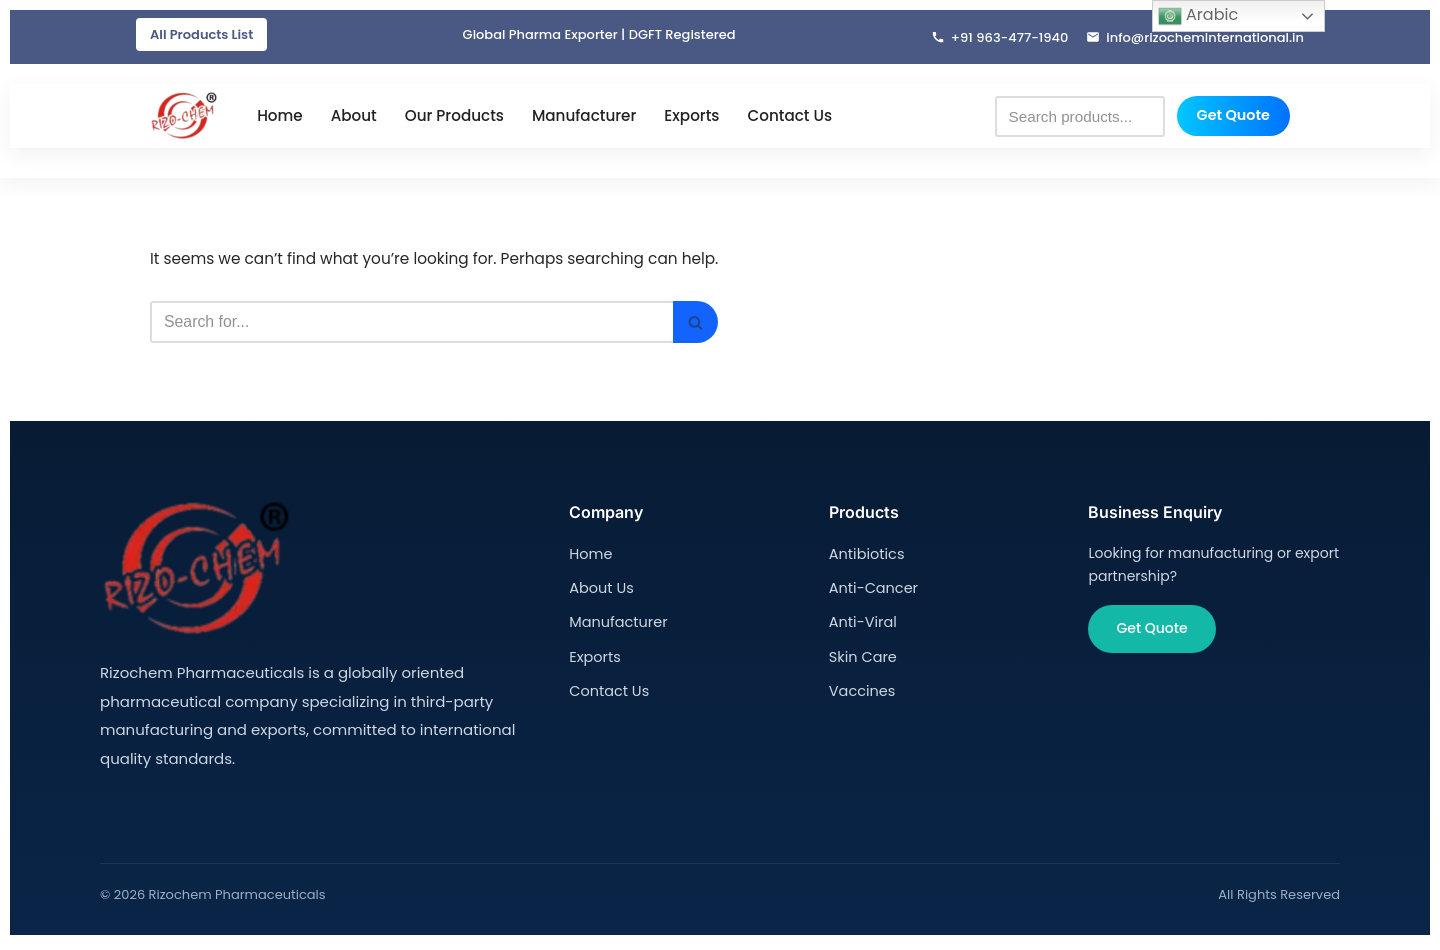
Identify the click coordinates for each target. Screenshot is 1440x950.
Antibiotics (865, 556)
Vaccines (861, 691)
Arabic (1198, 15)
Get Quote (1233, 117)
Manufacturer (584, 117)
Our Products (454, 117)
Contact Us (789, 117)
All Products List (201, 34)
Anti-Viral (862, 623)
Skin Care (862, 657)
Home (280, 117)
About (354, 117)
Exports (691, 117)
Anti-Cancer (872, 589)
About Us (600, 589)
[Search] (424, 325)
